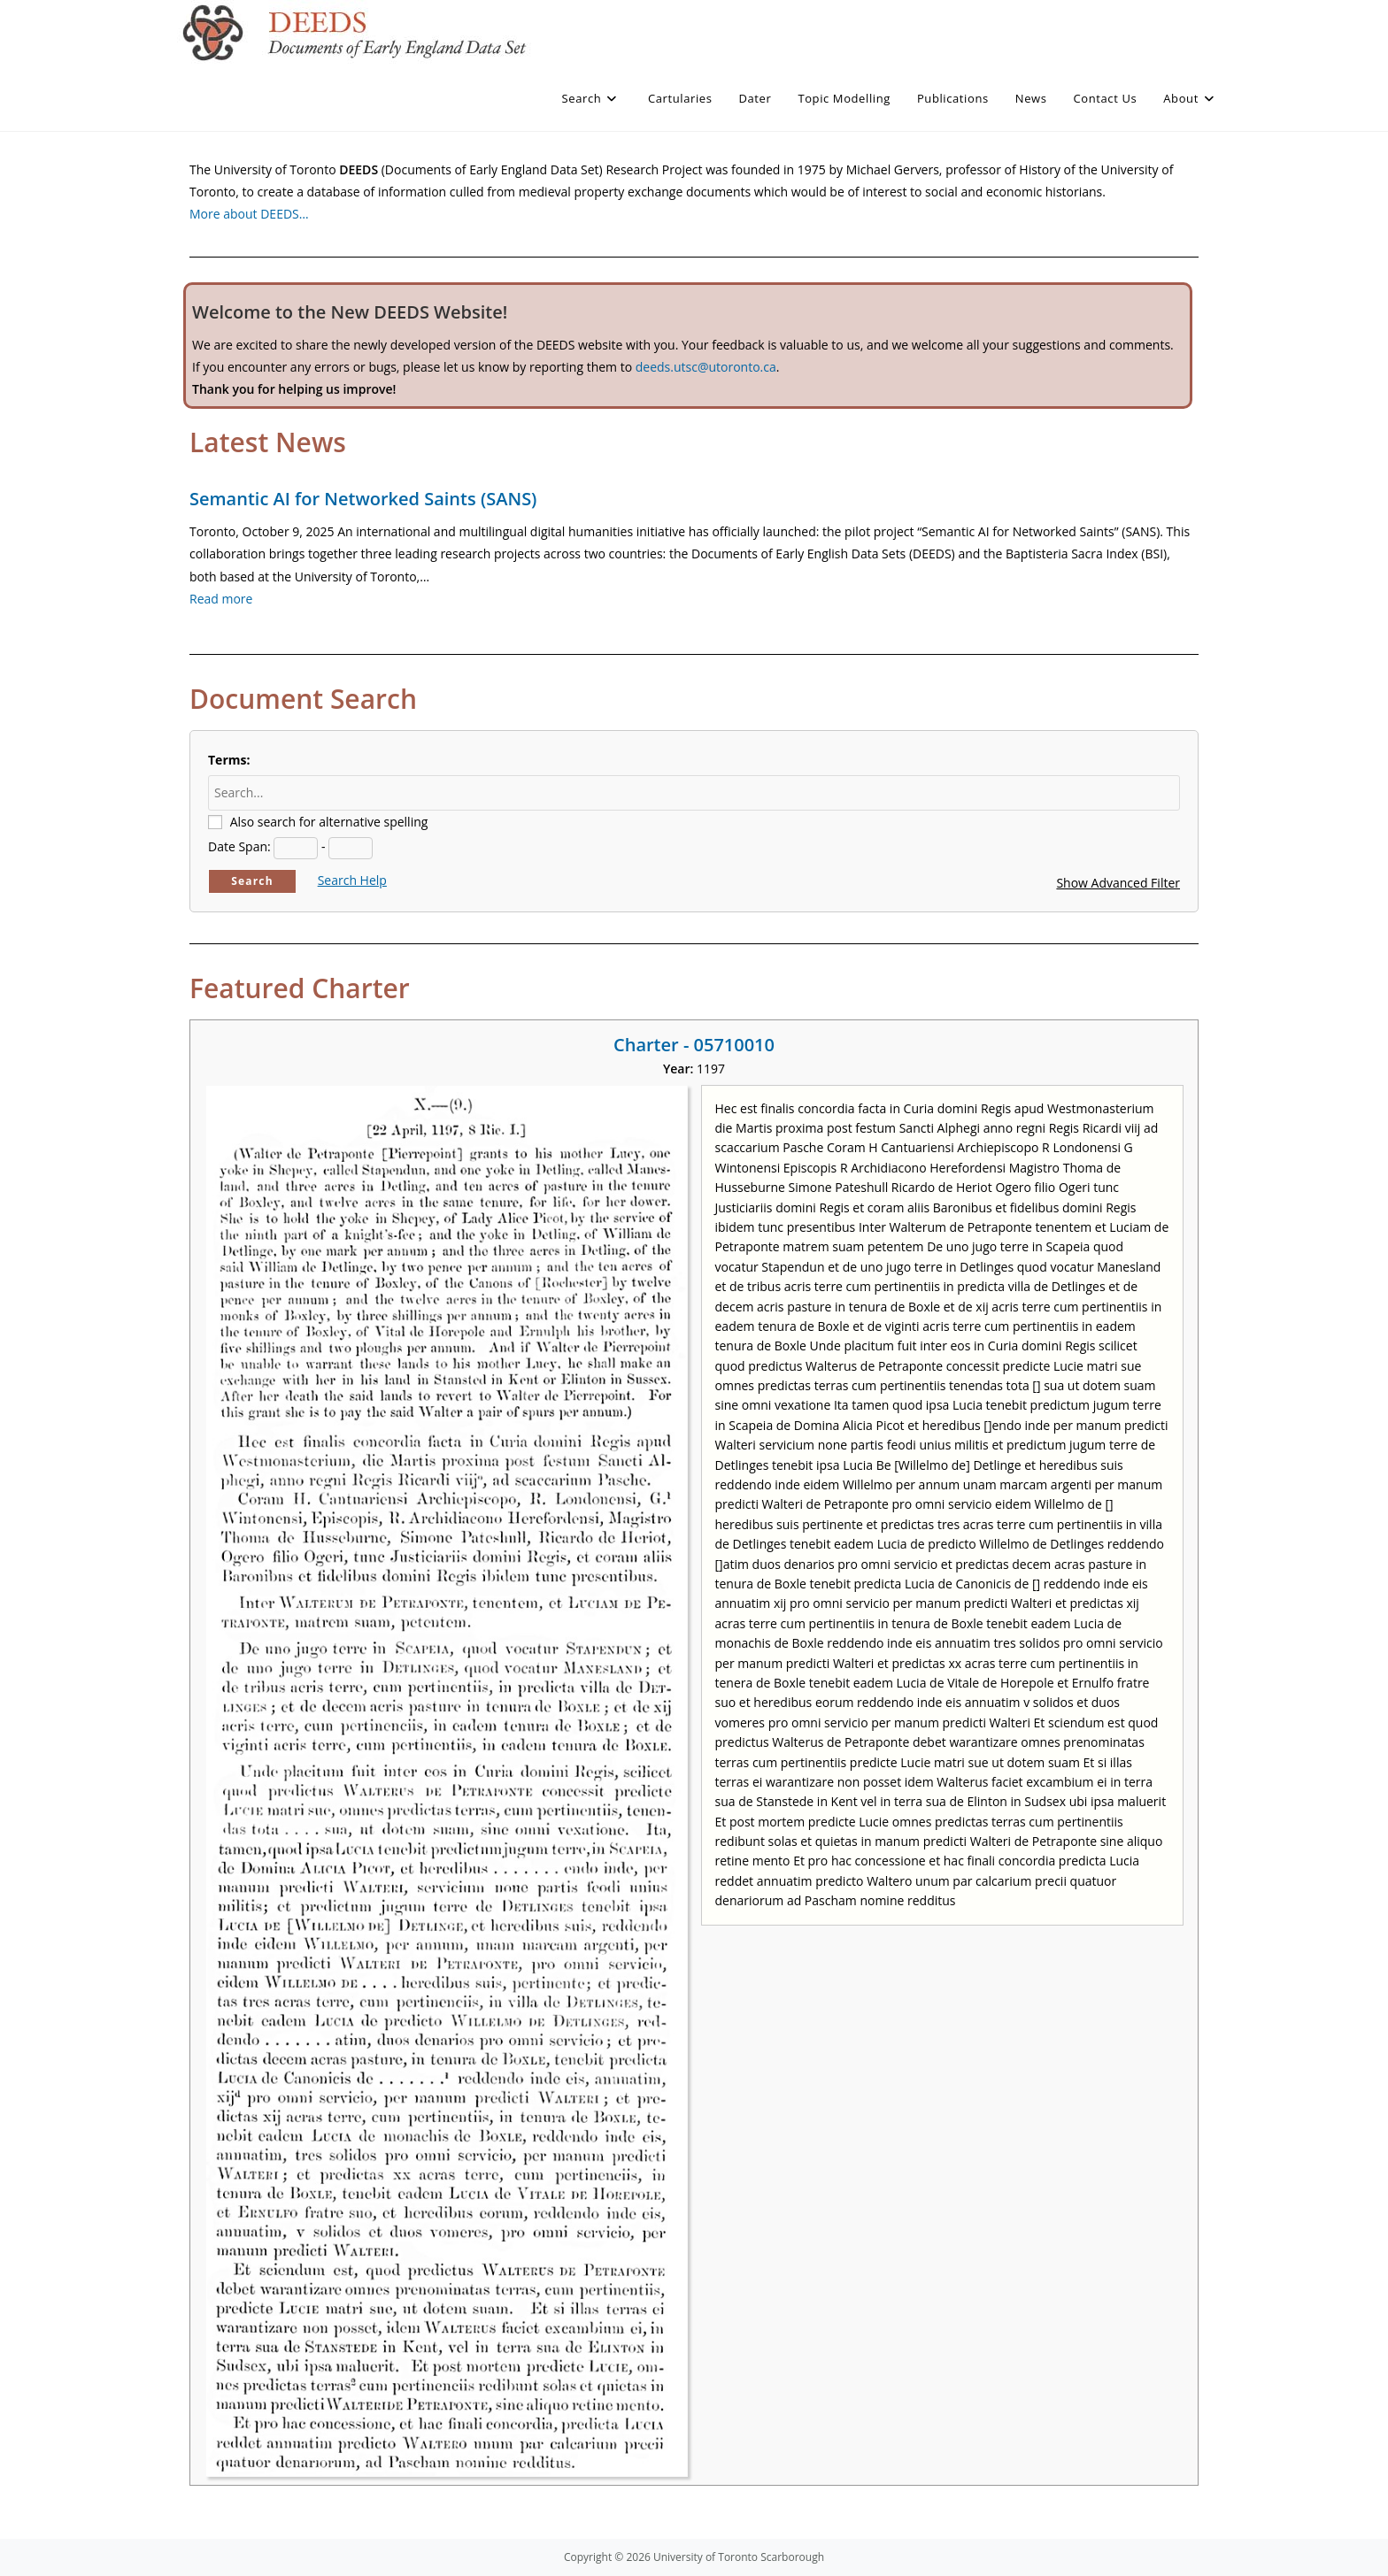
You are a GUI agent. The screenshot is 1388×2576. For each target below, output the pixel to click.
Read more (220, 598)
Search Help (352, 880)
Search (252, 880)
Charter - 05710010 (694, 1045)
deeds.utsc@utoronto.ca (706, 366)
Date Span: (239, 846)
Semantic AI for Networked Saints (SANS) (362, 499)
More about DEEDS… (249, 213)
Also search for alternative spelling (329, 821)
